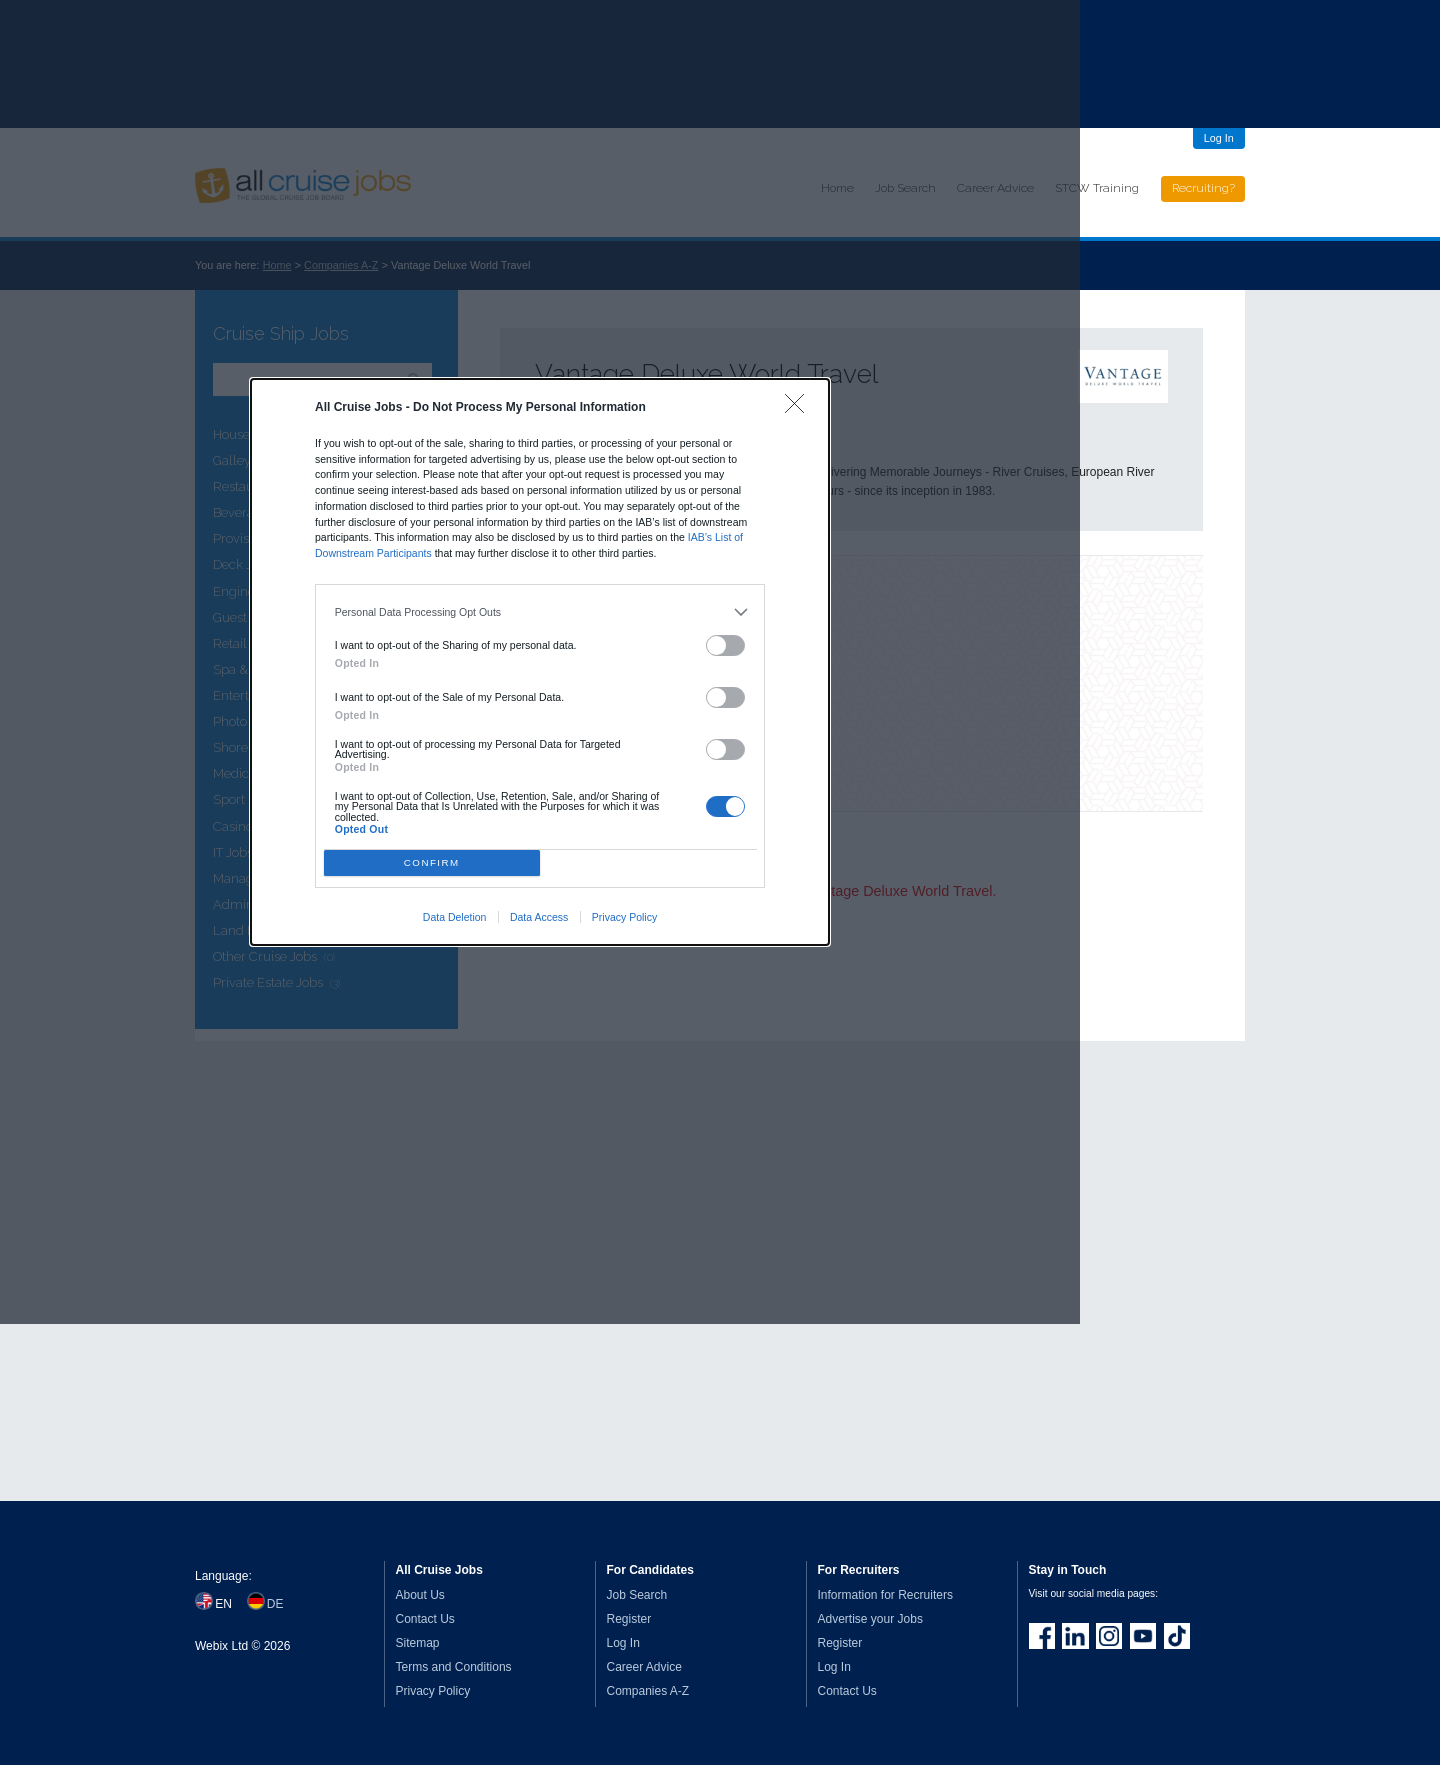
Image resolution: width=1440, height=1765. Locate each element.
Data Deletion (455, 917)
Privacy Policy (624, 917)
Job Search (637, 1595)
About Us (420, 1595)
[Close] (799, 408)
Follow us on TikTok (1177, 1636)
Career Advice (644, 1667)
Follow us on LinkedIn (1075, 1636)
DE (275, 1604)
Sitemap (418, 1643)
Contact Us (425, 1619)
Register (629, 1619)
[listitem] (540, 612)
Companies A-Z (648, 1691)
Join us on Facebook (1042, 1636)
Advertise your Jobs (870, 1619)
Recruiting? (1203, 188)
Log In (1219, 138)
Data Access (539, 917)
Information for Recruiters (885, 1595)
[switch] (726, 645)
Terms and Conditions (454, 1667)
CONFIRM (432, 862)
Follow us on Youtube (1143, 1636)
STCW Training (1097, 188)
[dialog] (540, 662)
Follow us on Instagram (1109, 1636)
